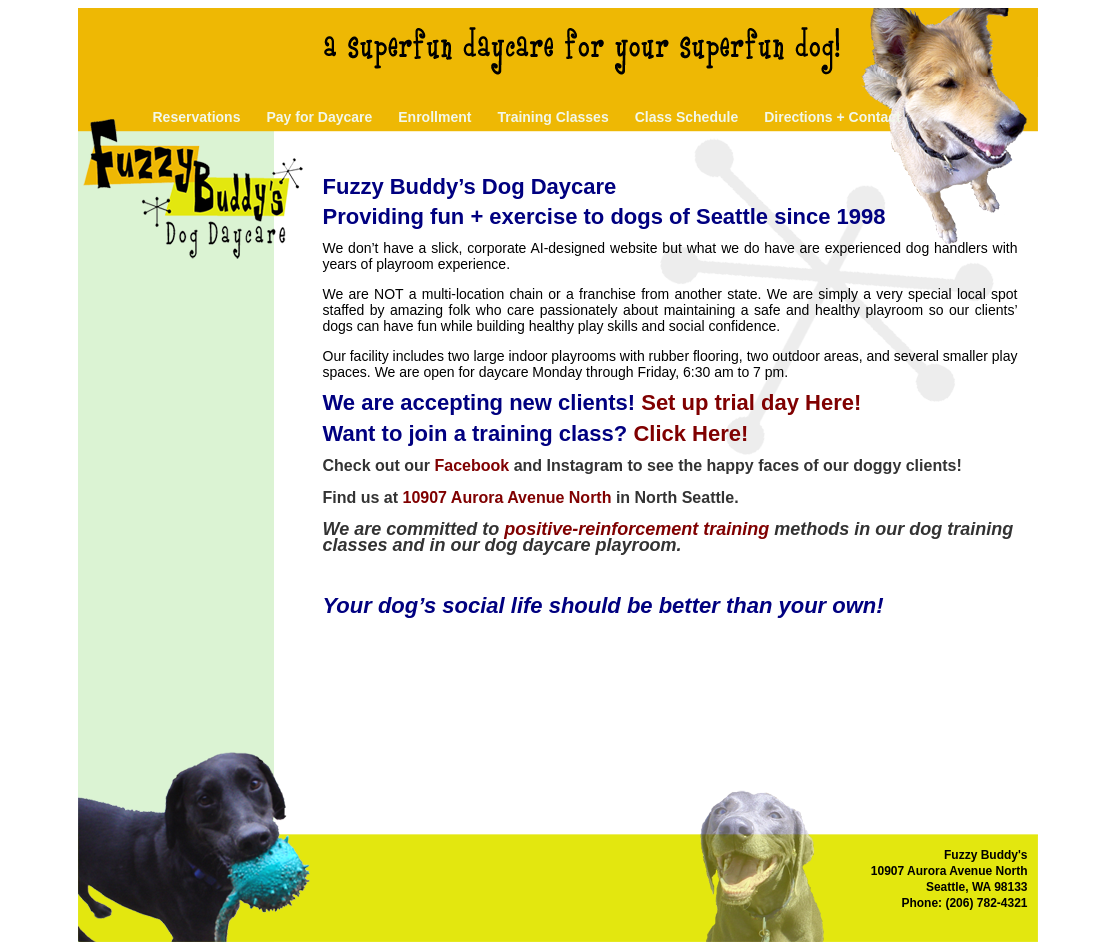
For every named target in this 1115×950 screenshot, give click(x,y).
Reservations (197, 117)
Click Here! (690, 433)
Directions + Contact (832, 117)
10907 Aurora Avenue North (507, 497)
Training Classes (552, 117)
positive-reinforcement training (636, 529)
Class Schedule (687, 117)
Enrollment (434, 117)
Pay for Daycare (319, 117)
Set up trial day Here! (751, 402)
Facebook (472, 465)
